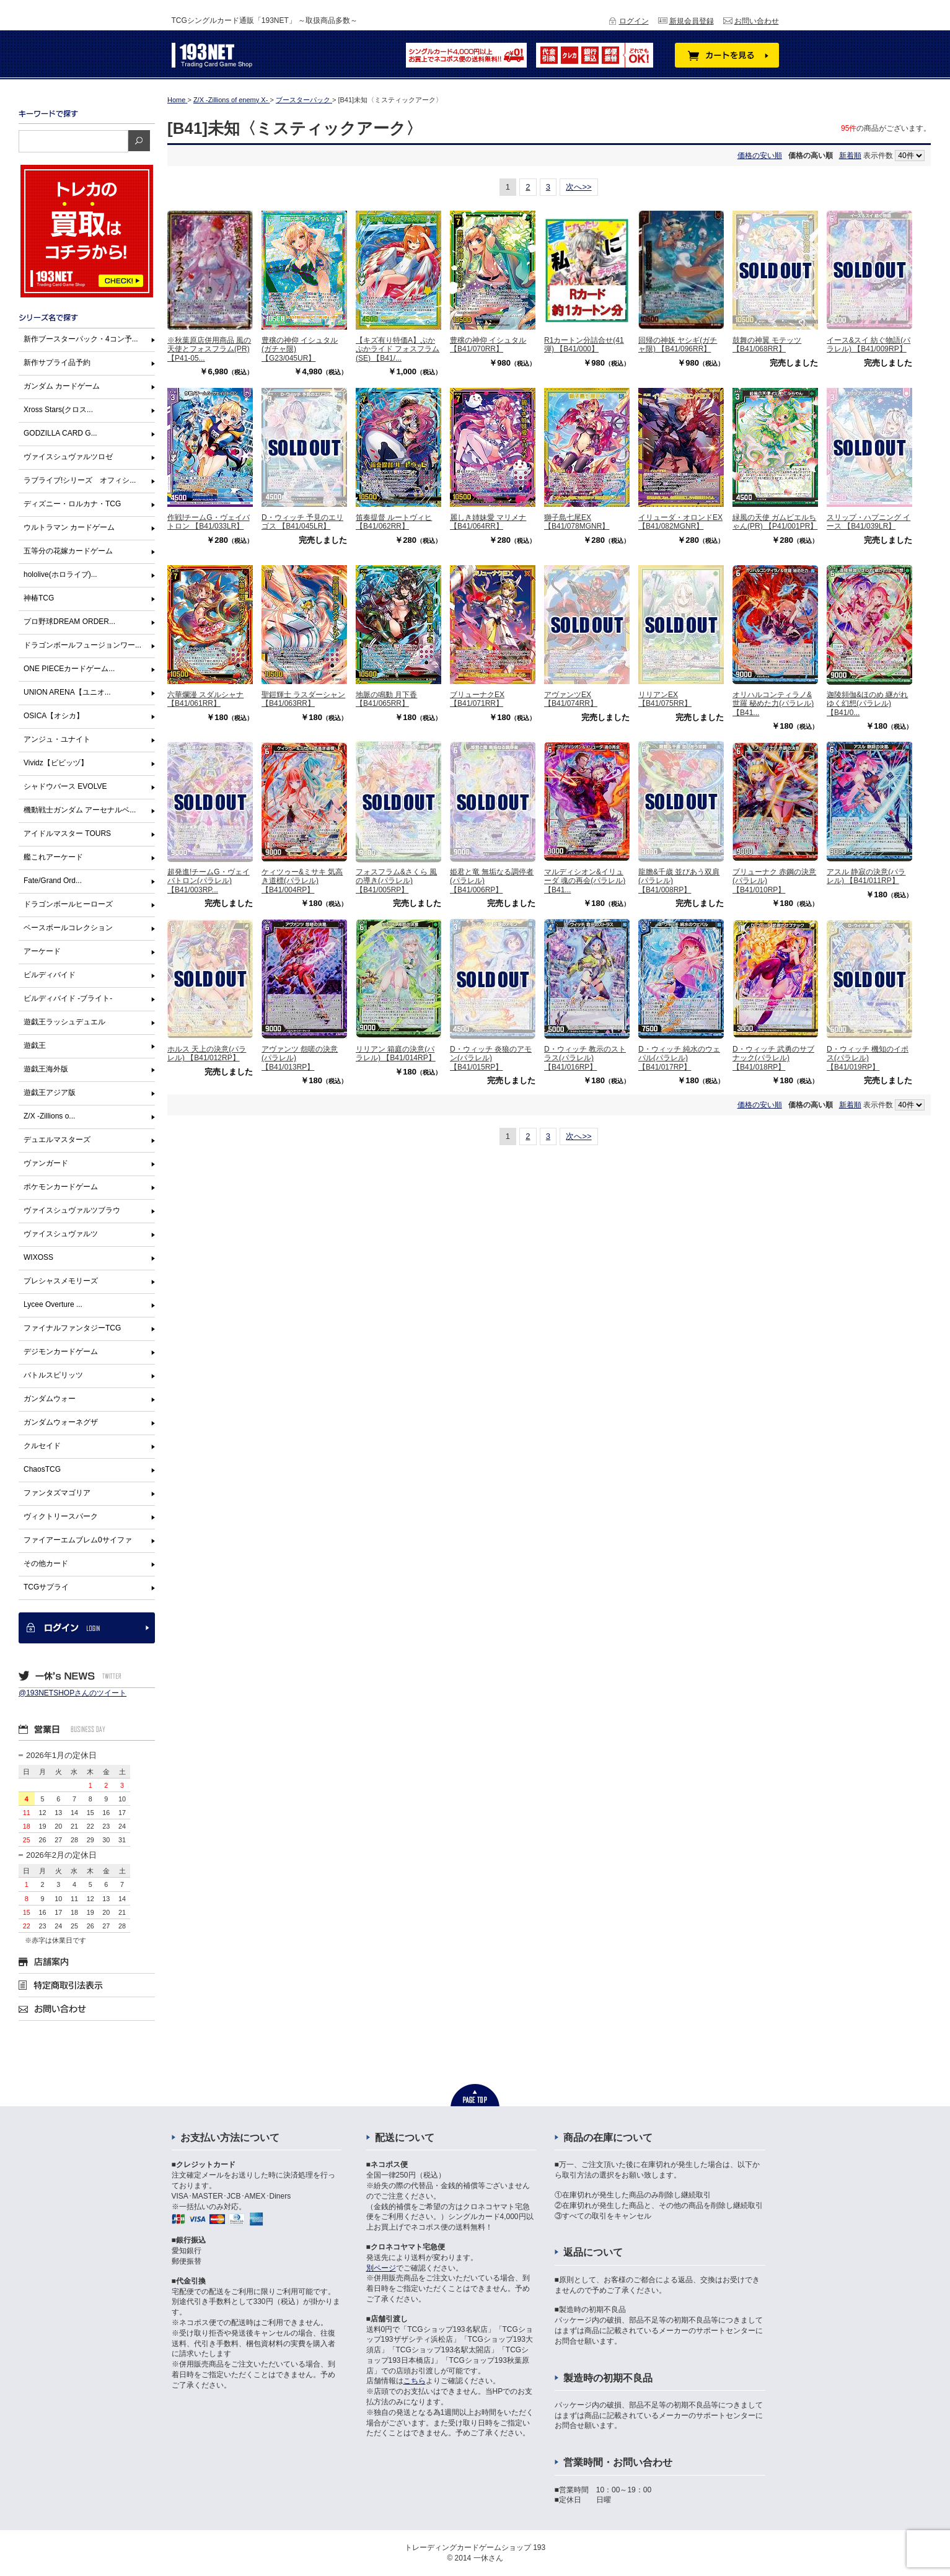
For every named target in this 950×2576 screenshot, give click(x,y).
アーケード (42, 951)
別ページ (381, 2268)
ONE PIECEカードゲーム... (69, 668)
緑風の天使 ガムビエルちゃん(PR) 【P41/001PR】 (774, 521)
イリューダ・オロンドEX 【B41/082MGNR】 (680, 521)
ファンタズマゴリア (57, 1492)
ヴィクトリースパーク (61, 1516)
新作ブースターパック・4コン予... (81, 339)
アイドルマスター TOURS (67, 833)
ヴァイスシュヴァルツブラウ (72, 1210)
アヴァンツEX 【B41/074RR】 (570, 699)
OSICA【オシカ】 (54, 715)
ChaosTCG (42, 1469)
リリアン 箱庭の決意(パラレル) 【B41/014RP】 (396, 1053)
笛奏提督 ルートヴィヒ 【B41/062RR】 (394, 521)
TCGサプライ (46, 1587)
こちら (414, 2380)
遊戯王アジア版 (50, 1092)
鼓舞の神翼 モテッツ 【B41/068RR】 (766, 344)
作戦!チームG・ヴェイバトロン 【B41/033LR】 (208, 521)
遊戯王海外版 (46, 1069)
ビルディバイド (50, 974)
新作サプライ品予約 (57, 362)
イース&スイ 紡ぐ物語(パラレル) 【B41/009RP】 (868, 344)
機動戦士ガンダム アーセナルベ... (80, 810)
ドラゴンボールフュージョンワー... (82, 645)
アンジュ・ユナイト (57, 739)
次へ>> (578, 186)
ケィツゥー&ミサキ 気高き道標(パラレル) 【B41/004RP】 (302, 881)
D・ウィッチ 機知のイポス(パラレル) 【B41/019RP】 (867, 1058)
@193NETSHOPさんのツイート (72, 1693)
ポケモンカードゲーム (61, 1186)
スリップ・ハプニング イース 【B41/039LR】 (868, 521)
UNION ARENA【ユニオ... (67, 692)
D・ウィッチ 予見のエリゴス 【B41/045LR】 (302, 521)
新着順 (850, 155)
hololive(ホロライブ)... (60, 574)
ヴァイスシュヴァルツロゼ (68, 456)
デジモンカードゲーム (61, 1351)
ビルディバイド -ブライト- (68, 998)
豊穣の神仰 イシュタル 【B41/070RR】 (488, 344)
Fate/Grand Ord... (53, 880)
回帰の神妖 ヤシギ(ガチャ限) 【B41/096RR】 (677, 344)
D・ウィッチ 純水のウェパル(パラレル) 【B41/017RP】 (679, 1058)
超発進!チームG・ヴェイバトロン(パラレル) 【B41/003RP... (208, 881)
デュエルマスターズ (57, 1139)
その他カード (46, 1563)
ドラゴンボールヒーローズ (68, 904)
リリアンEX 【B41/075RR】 (665, 699)
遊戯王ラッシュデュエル (64, 1022)
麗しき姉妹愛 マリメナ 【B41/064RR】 (488, 521)
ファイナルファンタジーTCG (72, 1328)
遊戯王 (35, 1045)
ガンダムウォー (50, 1398)
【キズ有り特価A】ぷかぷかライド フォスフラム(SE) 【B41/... (397, 349)
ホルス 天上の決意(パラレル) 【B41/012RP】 (206, 1053)
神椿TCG (39, 598)
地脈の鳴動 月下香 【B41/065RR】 (386, 699)
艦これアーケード (53, 857)
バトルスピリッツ (53, 1375)
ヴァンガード (46, 1163)
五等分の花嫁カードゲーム (68, 551)
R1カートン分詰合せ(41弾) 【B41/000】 (584, 344)
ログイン (634, 21)
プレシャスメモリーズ (61, 1281)
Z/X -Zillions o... (49, 1116)
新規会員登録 (691, 21)
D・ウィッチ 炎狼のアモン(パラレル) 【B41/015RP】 (491, 1058)
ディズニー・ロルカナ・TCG (72, 503)
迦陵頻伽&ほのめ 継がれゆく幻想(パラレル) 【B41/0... (867, 703)
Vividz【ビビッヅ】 (56, 762)
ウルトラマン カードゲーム (69, 527)
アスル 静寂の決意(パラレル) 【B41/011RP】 (866, 876)
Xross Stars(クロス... (58, 409)
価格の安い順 (759, 155)
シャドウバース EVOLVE (65, 786)
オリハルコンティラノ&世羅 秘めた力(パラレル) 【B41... (773, 703)
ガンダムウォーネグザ (61, 1422)
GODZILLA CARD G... (60, 433)
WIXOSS (38, 1257)
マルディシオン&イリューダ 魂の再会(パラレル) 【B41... (584, 881)
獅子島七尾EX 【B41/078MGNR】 (576, 521)
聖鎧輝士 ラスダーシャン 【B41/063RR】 (303, 699)
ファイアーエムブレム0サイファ (78, 1540)
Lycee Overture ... (53, 1304)
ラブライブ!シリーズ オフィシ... (80, 480)
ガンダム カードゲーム (62, 386)
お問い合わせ (756, 21)
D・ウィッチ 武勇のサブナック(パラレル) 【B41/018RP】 (773, 1058)
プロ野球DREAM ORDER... (69, 621)
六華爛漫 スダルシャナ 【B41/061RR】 (205, 699)
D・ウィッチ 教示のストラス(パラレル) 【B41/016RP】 (585, 1058)
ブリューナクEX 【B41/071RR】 (477, 699)
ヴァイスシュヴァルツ (61, 1233)
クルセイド (42, 1445)
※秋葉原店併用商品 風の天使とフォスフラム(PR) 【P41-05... (209, 349)
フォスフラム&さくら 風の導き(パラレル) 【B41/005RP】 (396, 881)
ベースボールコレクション (68, 927)
